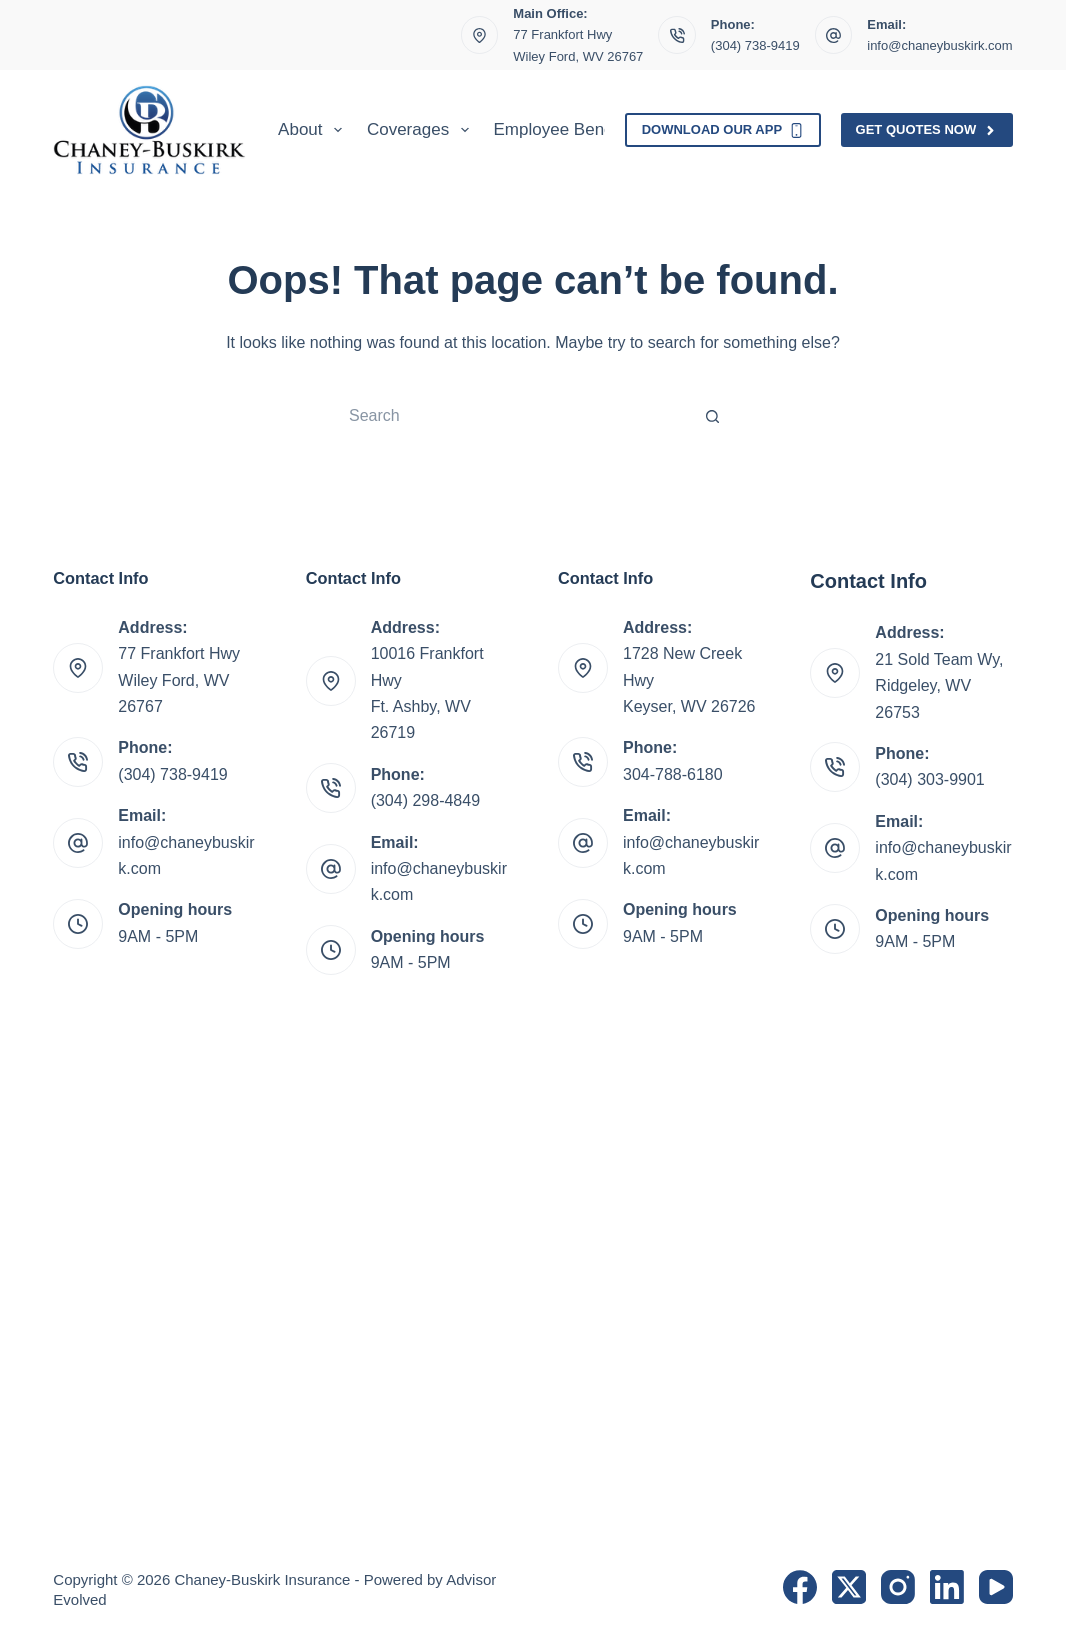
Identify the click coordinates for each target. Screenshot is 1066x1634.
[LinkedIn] (947, 1587)
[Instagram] (898, 1587)
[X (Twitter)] (849, 1587)
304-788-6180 (673, 774)
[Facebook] (800, 1587)
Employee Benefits (565, 129)
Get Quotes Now (927, 130)
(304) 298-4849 (425, 800)
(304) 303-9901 (929, 779)
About (314, 130)
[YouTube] (996, 1587)
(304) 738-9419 (755, 45)
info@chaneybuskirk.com (939, 45)
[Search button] (713, 416)
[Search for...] (513, 416)
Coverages (422, 130)
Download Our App (723, 130)
